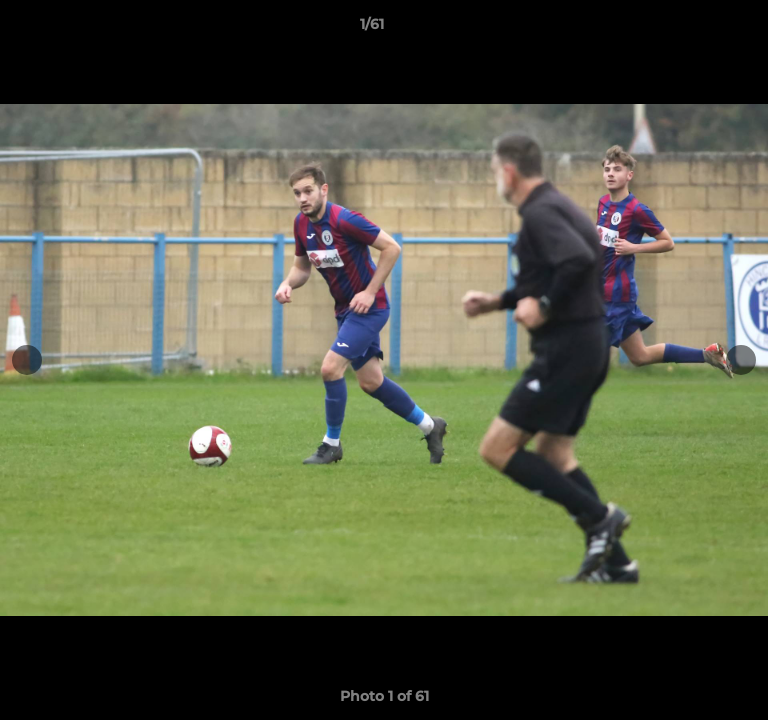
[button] (696, 29)
